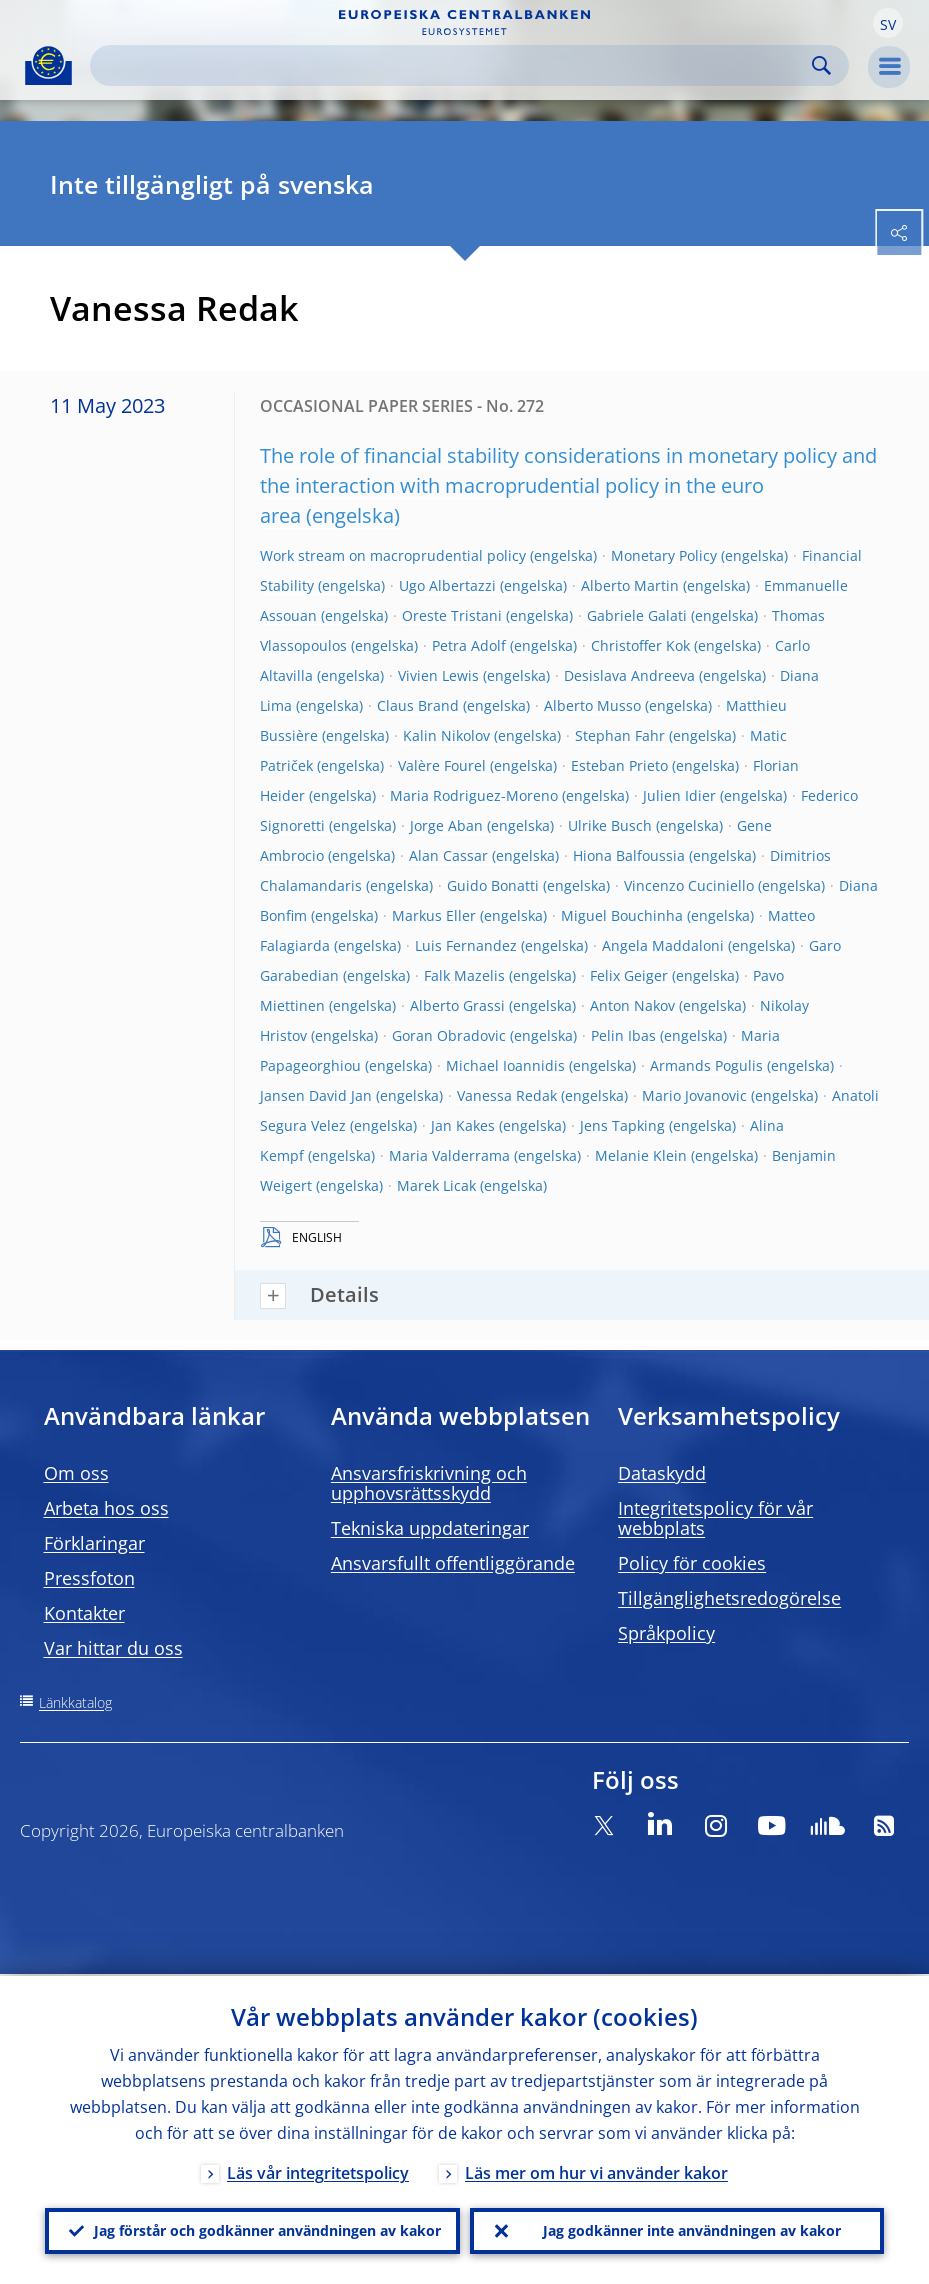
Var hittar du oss (113, 1648)
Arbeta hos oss (106, 1508)
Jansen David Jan (316, 1095)
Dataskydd (662, 1473)
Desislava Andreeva (629, 675)
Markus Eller (434, 915)
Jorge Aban (446, 825)
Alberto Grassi (457, 1005)
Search (821, 65)
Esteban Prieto (619, 765)
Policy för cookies (692, 1563)
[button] (888, 23)
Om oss (76, 1473)
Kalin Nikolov (446, 735)
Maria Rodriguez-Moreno (474, 795)
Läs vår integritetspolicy (318, 2171)
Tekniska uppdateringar (430, 1528)
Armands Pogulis (706, 1065)
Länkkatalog (75, 1702)
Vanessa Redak (507, 1095)
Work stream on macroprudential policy (393, 555)
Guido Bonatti (493, 885)
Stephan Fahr (620, 735)
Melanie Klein (641, 1155)
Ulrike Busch (610, 825)
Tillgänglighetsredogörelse (729, 1598)
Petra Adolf (469, 645)
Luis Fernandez (466, 945)
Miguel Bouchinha (622, 915)
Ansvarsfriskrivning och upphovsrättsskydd (429, 1483)
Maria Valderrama (449, 1155)
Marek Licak (436, 1185)
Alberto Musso (592, 705)
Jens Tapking (622, 1125)
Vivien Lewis (438, 675)
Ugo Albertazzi (447, 585)
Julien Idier (679, 795)
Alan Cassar (448, 855)
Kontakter (84, 1613)
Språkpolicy (666, 1633)
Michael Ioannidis (505, 1065)
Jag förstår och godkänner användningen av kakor (267, 2229)
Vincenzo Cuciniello (689, 885)
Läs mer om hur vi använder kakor (596, 2171)
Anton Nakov (632, 1005)
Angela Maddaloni (663, 945)
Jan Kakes (463, 1125)
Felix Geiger (629, 975)
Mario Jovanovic (694, 1095)
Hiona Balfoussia (629, 855)
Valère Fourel (442, 765)
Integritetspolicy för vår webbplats (715, 1518)
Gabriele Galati (637, 615)
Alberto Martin (630, 585)
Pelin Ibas (623, 1035)
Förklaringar (94, 1543)
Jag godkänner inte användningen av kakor (692, 2229)
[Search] (453, 65)
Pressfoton (89, 1578)
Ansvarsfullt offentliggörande (453, 1563)
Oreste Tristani (452, 615)
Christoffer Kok (640, 645)
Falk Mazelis (464, 975)
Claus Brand (418, 705)
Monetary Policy (664, 555)
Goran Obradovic (449, 1035)
